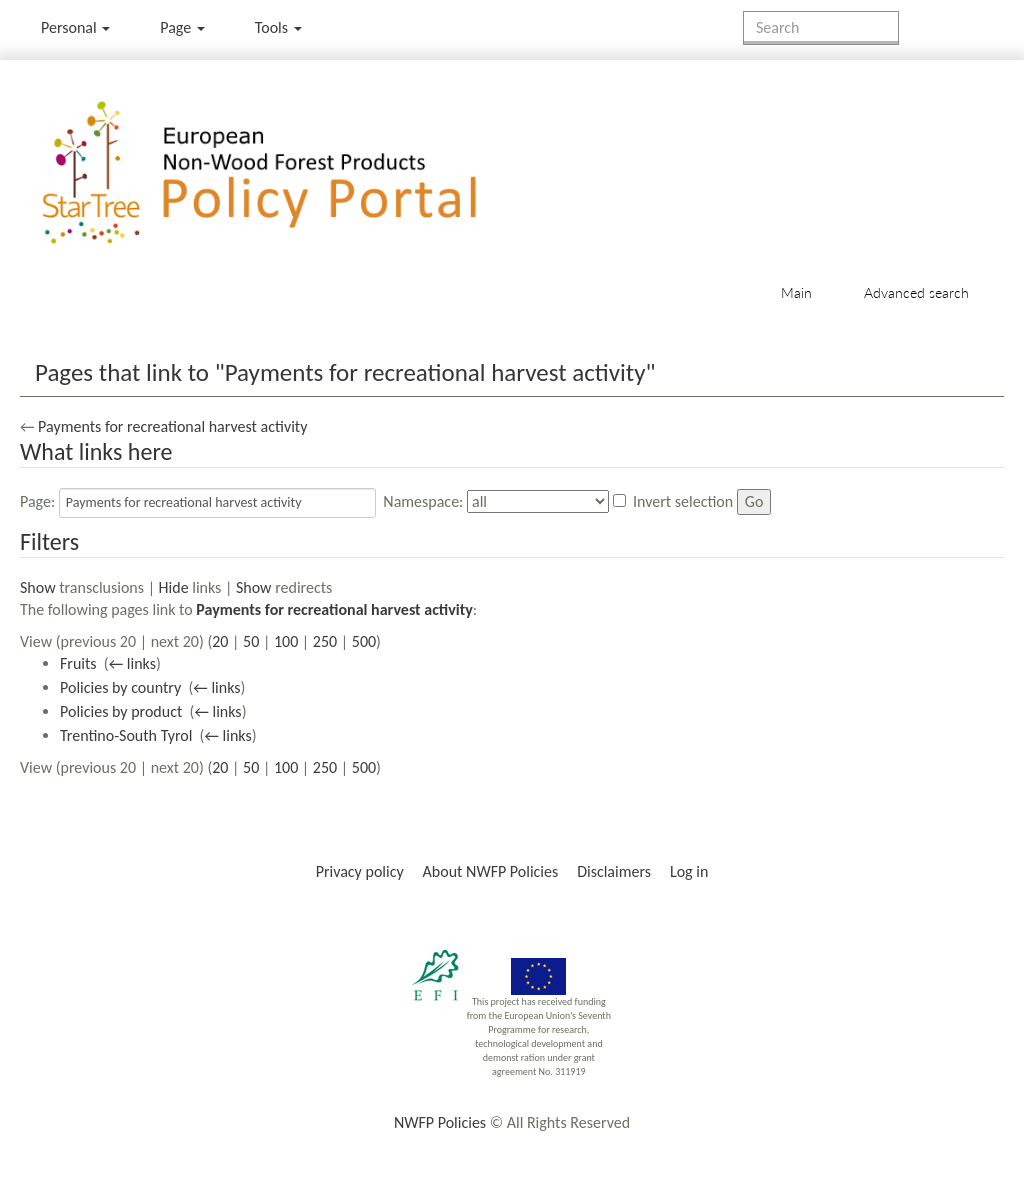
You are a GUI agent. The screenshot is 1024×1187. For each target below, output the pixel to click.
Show (38, 587)
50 (251, 641)
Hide (174, 587)
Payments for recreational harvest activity (172, 426)
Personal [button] (75, 27)
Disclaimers (614, 871)
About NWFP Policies (491, 871)
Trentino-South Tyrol (126, 735)
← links (132, 663)
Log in (689, 871)
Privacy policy (360, 871)
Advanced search (916, 292)
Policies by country (120, 687)
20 (220, 641)
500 (364, 641)
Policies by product (121, 711)
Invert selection (683, 501)
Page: (37, 501)
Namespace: (423, 501)
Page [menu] (182, 27)
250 (325, 641)
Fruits (78, 663)
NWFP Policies (440, 1122)
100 (286, 641)
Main (796, 292)
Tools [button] (278, 27)
